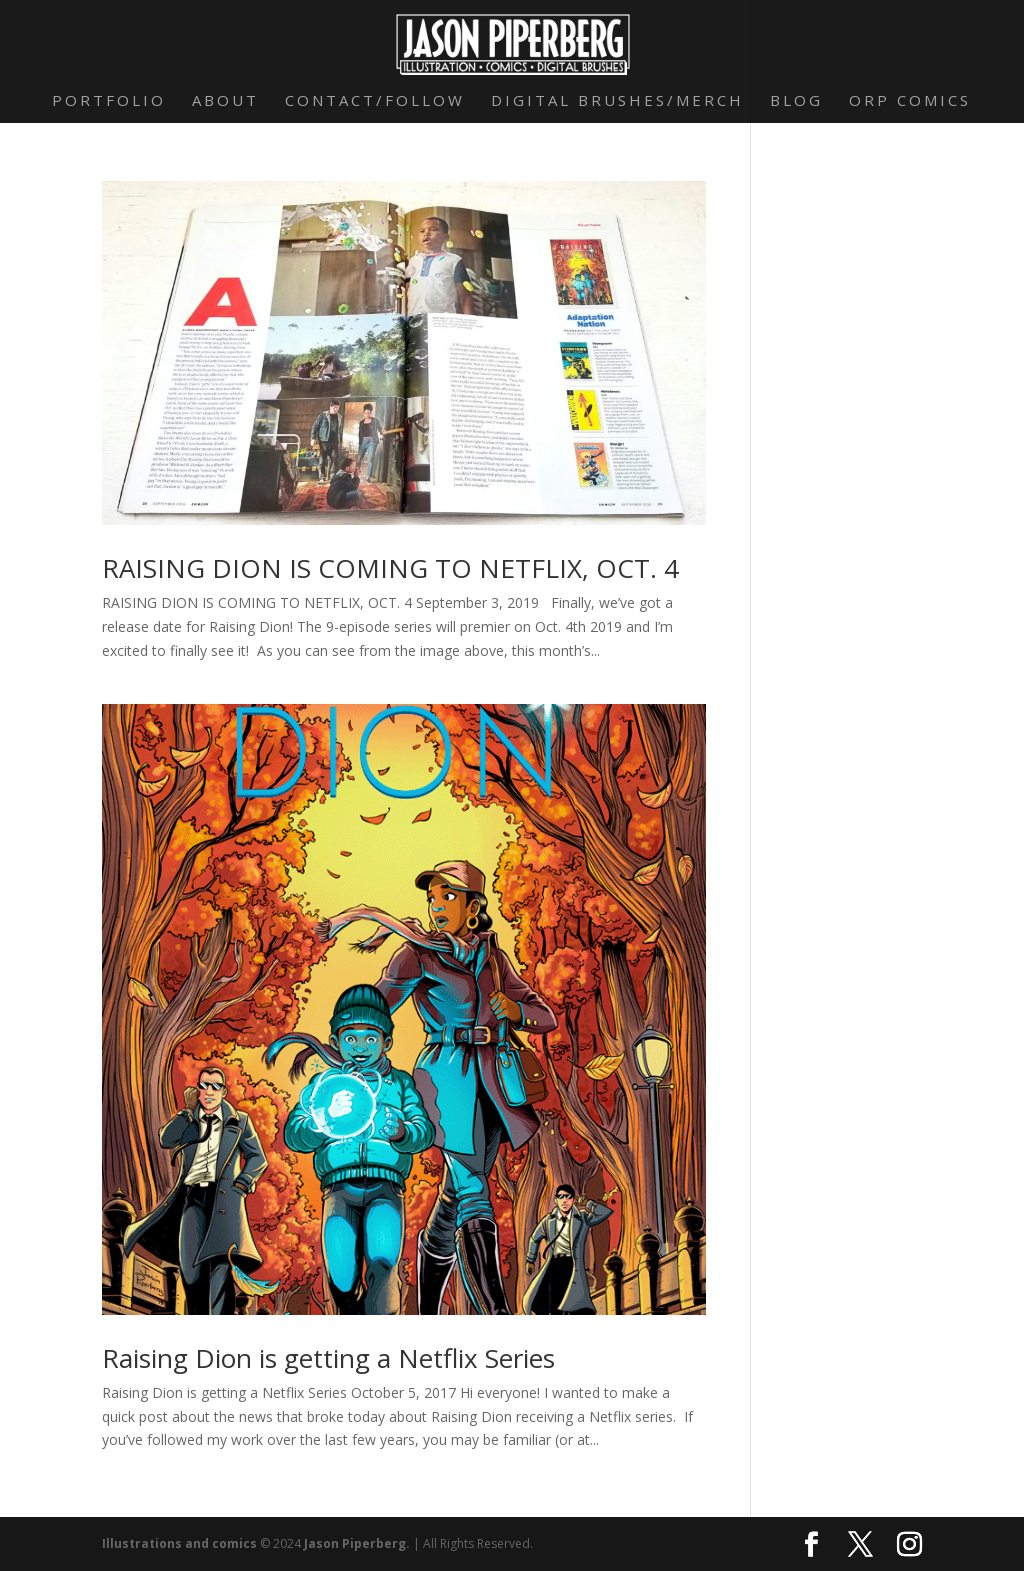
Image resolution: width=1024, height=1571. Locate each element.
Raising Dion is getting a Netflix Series (328, 1358)
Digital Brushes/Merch (617, 101)
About (225, 101)
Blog (796, 101)
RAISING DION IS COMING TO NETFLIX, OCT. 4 (390, 568)
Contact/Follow (375, 101)
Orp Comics (910, 101)
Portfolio (109, 101)
